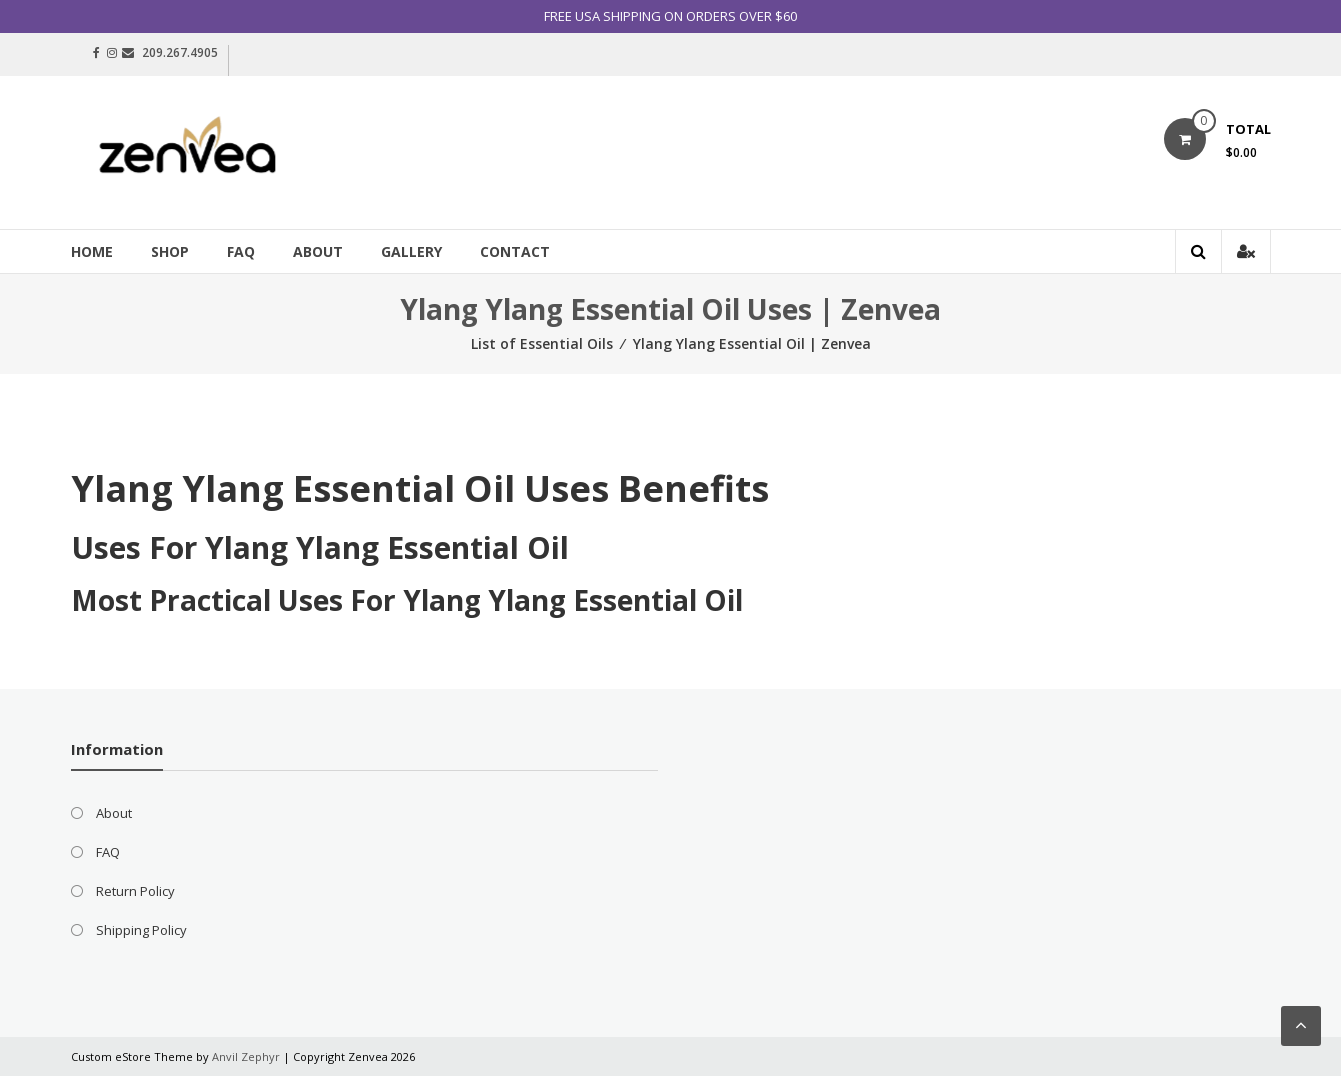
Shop (170, 251)
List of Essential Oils (542, 343)
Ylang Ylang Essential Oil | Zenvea (752, 343)
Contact (515, 251)
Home (92, 251)
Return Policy (135, 891)
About (318, 251)
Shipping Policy (141, 930)
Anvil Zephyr (246, 1056)
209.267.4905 (180, 52)
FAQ (241, 251)
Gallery (411, 251)
